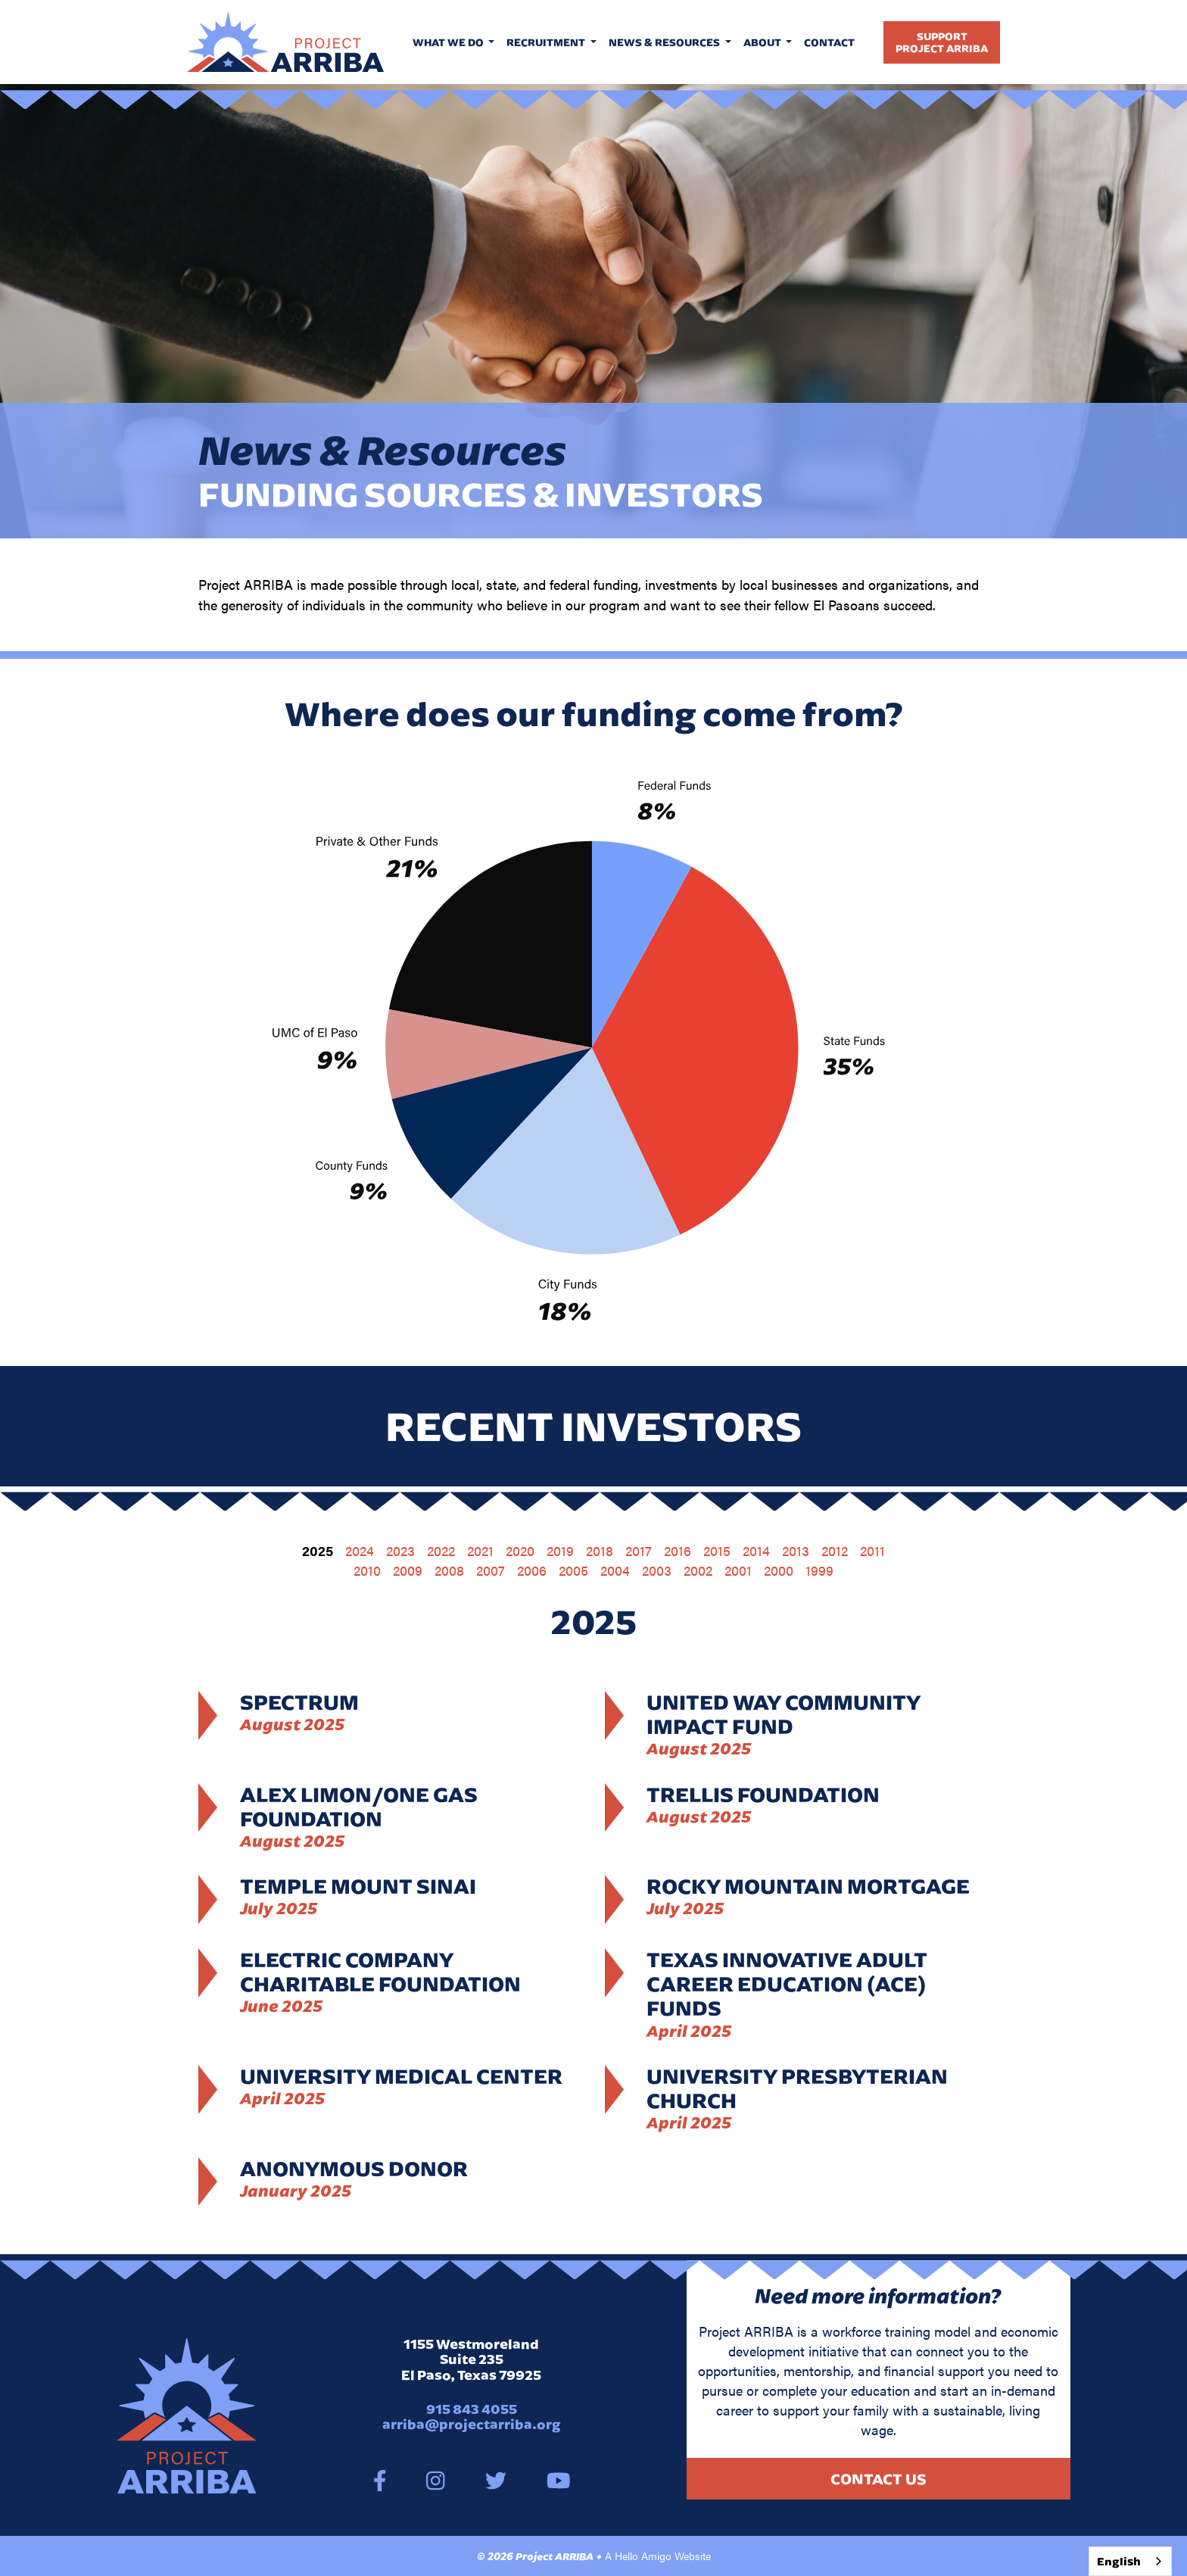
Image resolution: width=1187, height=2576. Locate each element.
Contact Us (878, 2478)
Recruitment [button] (546, 42)
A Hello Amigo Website (658, 2555)
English (1119, 2561)
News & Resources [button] (665, 42)
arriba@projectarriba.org (471, 2424)
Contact (829, 42)
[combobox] (1130, 2561)
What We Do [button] (449, 42)
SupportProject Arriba (942, 42)
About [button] (763, 42)
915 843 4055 (471, 2409)
